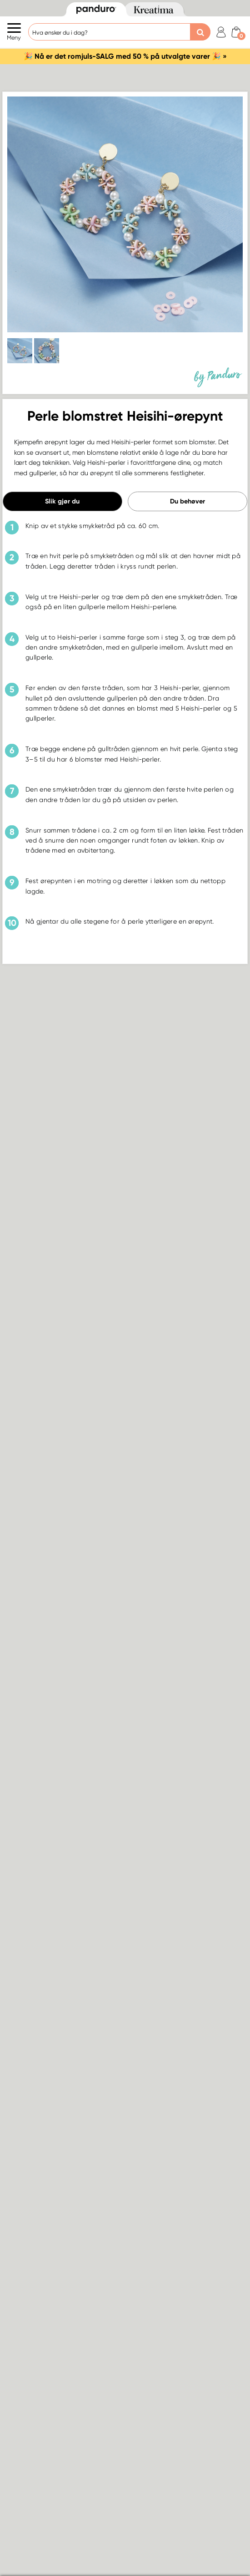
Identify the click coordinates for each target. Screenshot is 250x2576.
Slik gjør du (62, 501)
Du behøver (187, 501)
